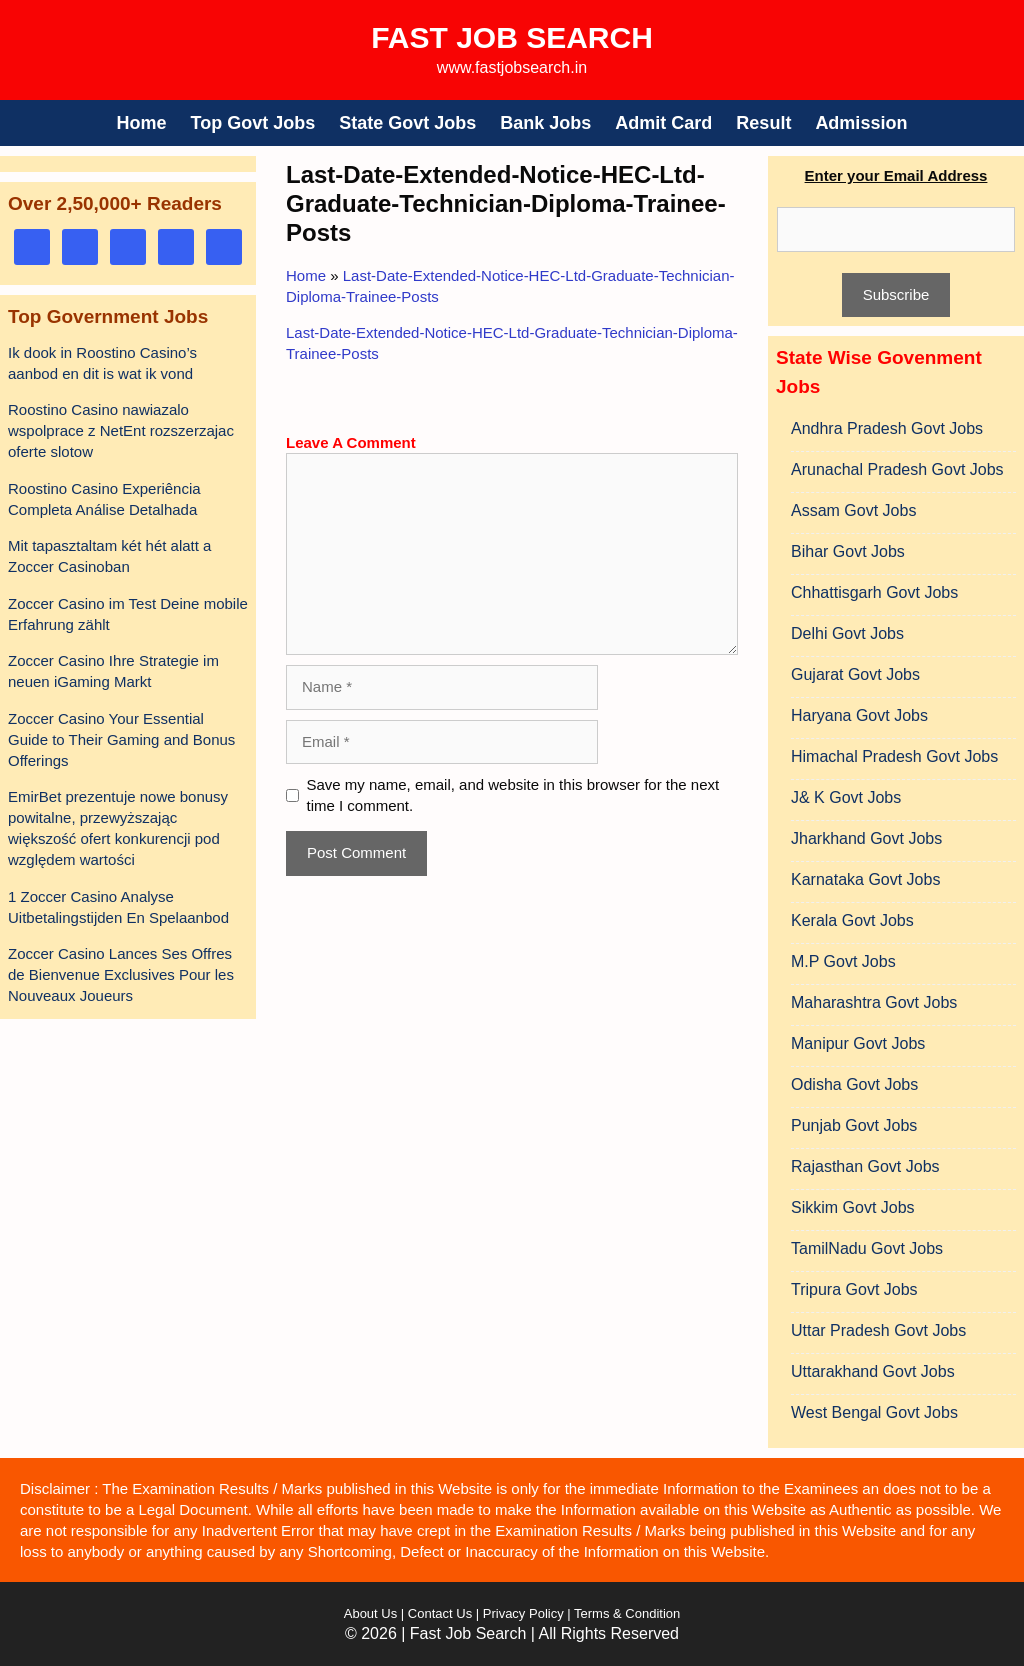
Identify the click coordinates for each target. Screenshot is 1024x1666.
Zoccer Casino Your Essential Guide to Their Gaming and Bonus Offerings (121, 739)
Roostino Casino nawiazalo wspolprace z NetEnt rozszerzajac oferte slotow (121, 430)
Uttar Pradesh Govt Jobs (878, 1330)
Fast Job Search (512, 37)
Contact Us (440, 1613)
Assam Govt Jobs (853, 510)
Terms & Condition (627, 1613)
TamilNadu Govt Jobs (867, 1248)
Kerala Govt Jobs (852, 920)
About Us (370, 1613)
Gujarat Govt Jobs (855, 674)
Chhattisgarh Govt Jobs (874, 592)
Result (763, 123)
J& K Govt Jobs (846, 797)
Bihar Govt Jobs (848, 551)
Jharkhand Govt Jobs (866, 838)
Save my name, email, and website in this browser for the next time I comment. (513, 795)
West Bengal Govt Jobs (874, 1412)
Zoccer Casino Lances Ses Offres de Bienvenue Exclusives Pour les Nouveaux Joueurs (121, 974)
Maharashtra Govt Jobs (874, 1002)
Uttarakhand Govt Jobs (873, 1371)
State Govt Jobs (407, 123)
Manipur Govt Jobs (858, 1043)
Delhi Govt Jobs (847, 633)
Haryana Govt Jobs (859, 715)
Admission (861, 123)
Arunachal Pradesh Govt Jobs (897, 469)
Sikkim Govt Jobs (853, 1207)
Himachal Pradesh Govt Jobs (894, 756)
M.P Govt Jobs (843, 961)
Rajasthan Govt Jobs (865, 1166)
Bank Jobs (545, 123)
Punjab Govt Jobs (854, 1125)
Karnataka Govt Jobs (865, 879)
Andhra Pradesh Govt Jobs (887, 428)
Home (142, 123)
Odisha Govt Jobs (854, 1084)
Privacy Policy (521, 1613)
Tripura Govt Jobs (854, 1289)
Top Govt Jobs (253, 123)
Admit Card (663, 123)
